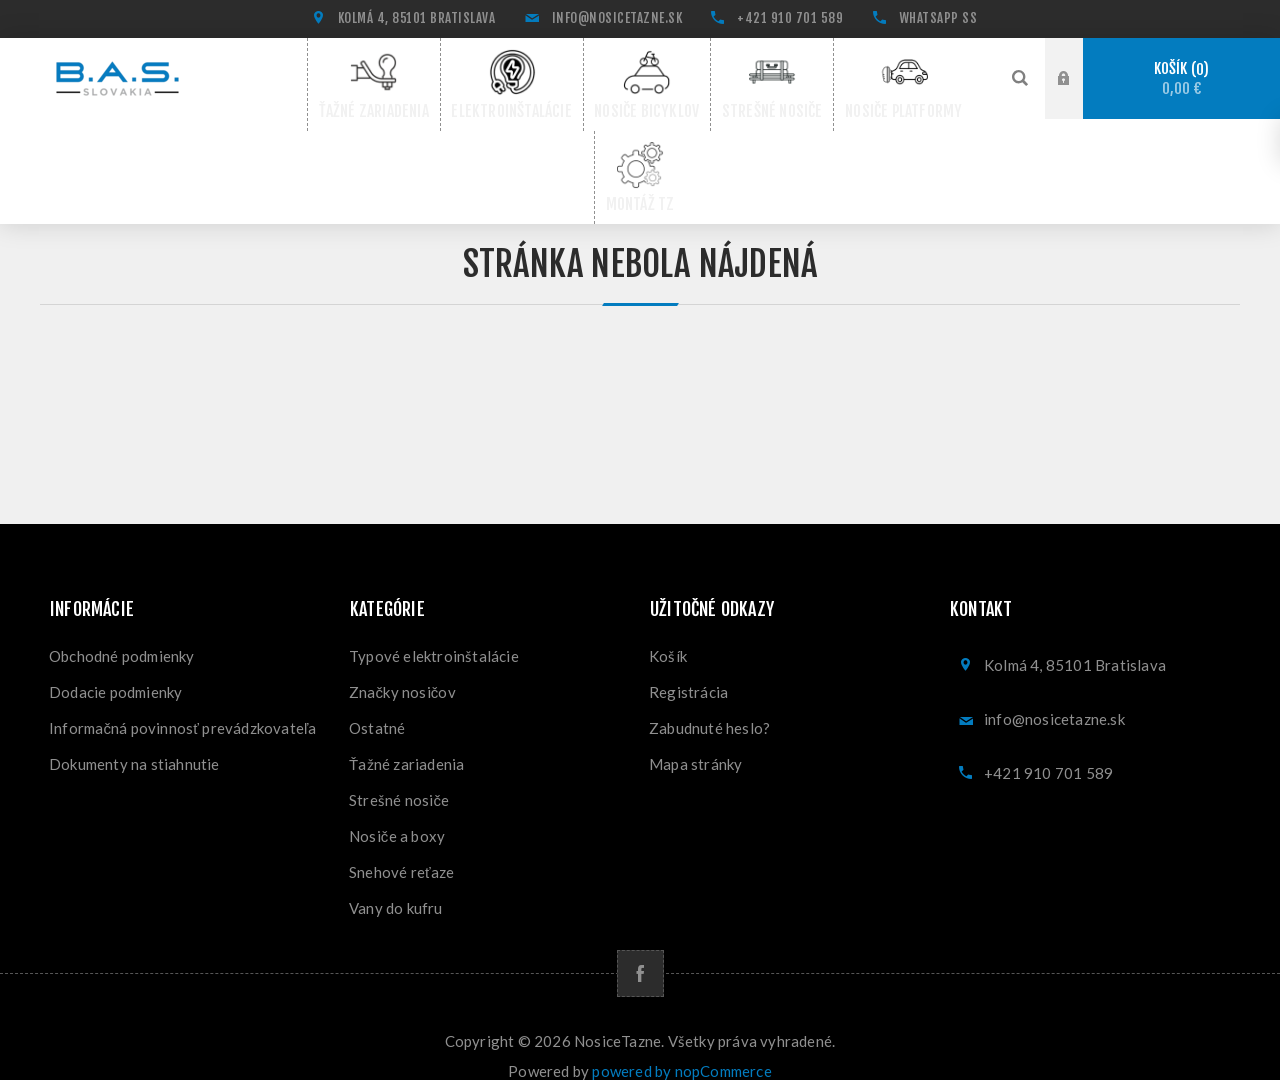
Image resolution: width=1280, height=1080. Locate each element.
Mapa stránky (695, 740)
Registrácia (688, 668)
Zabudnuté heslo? (709, 704)
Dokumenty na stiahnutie (134, 740)
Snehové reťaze (401, 848)
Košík (1181, 78)
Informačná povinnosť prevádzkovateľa (183, 704)
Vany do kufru (396, 884)
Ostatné (377, 704)
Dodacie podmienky (115, 668)
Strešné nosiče (399, 776)
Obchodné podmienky (122, 632)
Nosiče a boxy (397, 812)
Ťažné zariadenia (406, 740)
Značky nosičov (402, 668)
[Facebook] (640, 949)
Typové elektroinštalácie (434, 632)
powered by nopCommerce (681, 1047)
